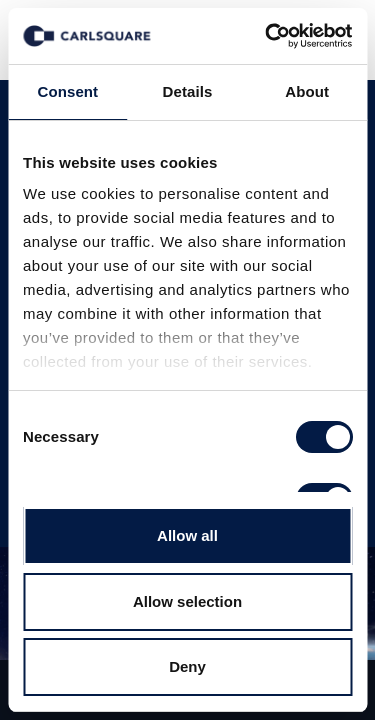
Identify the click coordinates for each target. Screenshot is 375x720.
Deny (187, 666)
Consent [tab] (67, 91)
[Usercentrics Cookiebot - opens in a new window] (267, 36)
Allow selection (187, 601)
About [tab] (307, 91)
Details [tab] (188, 91)
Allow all (187, 535)
